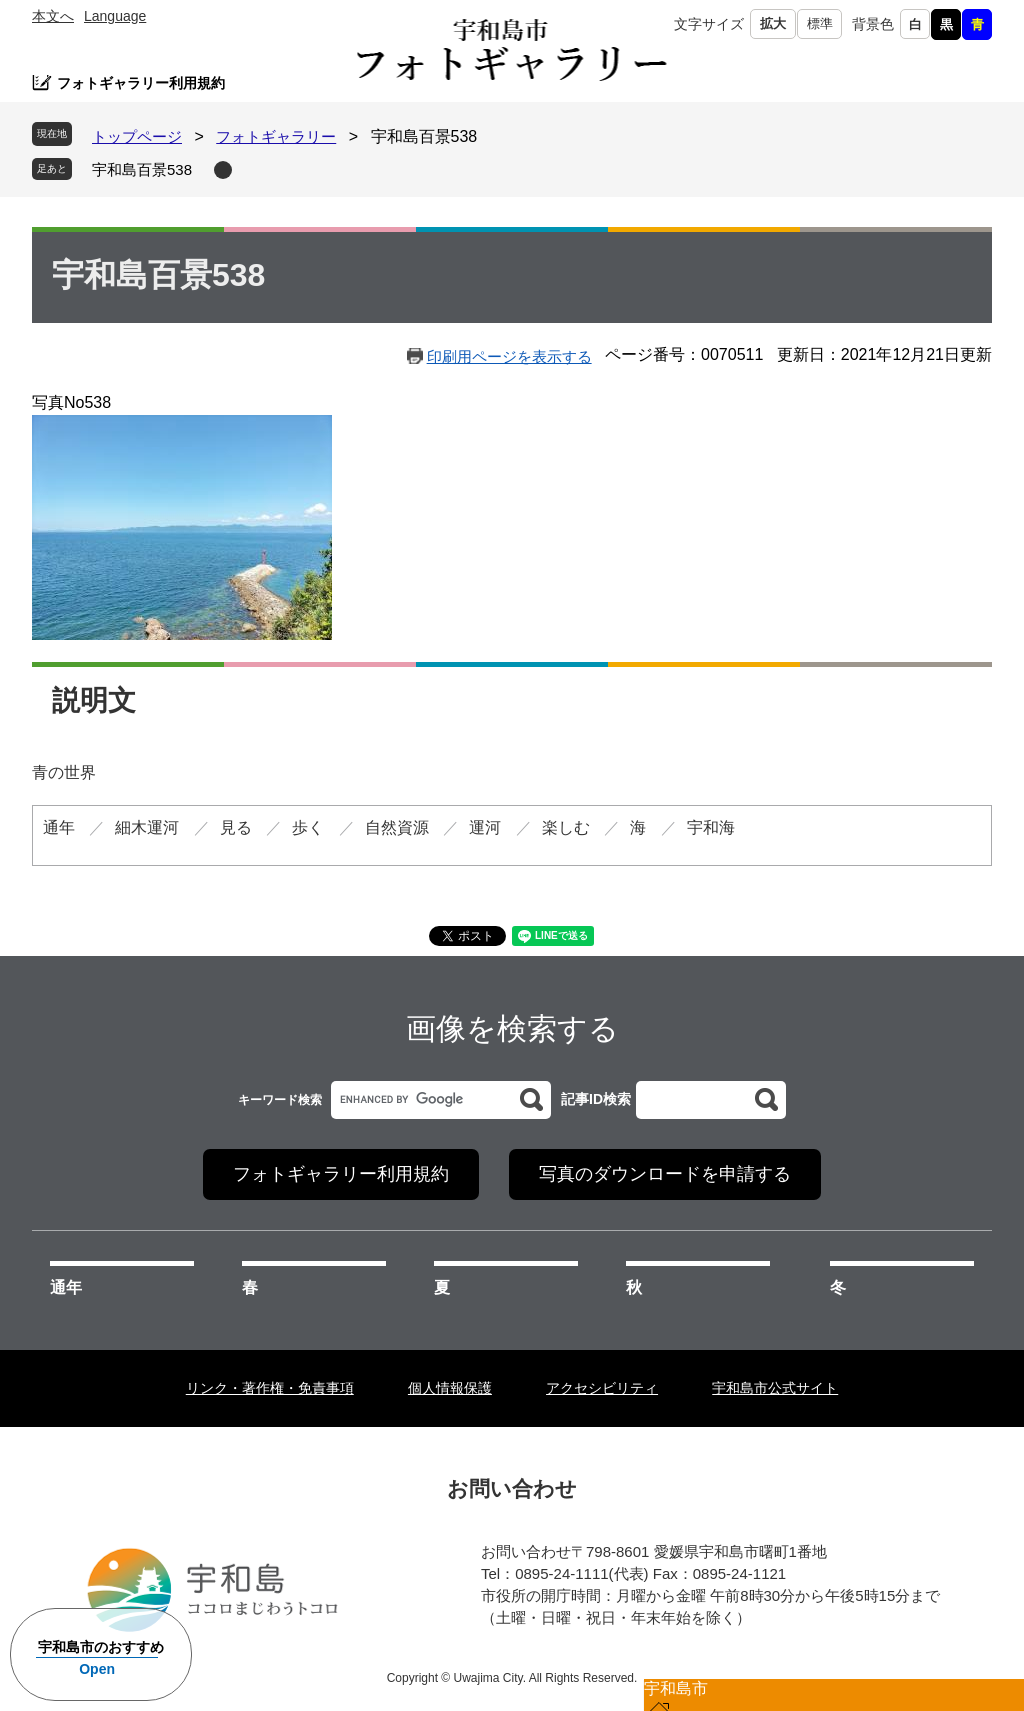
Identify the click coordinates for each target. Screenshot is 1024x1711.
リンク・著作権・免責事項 (270, 1388)
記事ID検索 (596, 1099)
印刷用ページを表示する (509, 356)
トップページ (137, 136)
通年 (66, 1287)
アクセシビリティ (602, 1388)
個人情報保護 (450, 1388)
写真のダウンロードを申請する (665, 1174)
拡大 (773, 23)
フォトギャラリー (276, 136)
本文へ (53, 16)
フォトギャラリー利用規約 (141, 83)
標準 (820, 23)
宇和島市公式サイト (775, 1388)
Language (115, 16)
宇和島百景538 (142, 169)
